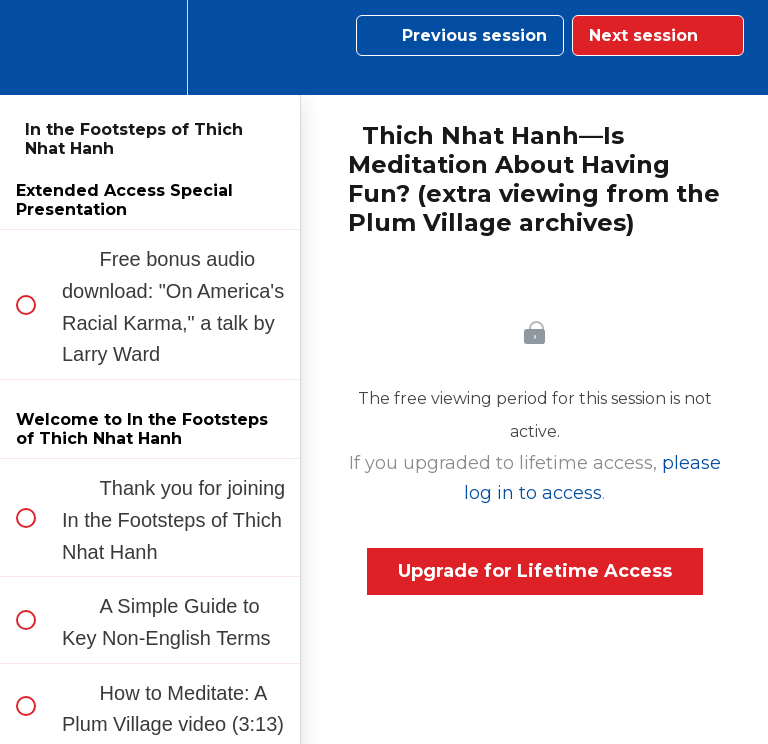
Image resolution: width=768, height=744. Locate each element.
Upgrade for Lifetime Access (535, 571)
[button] (37, 47)
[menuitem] (150, 47)
